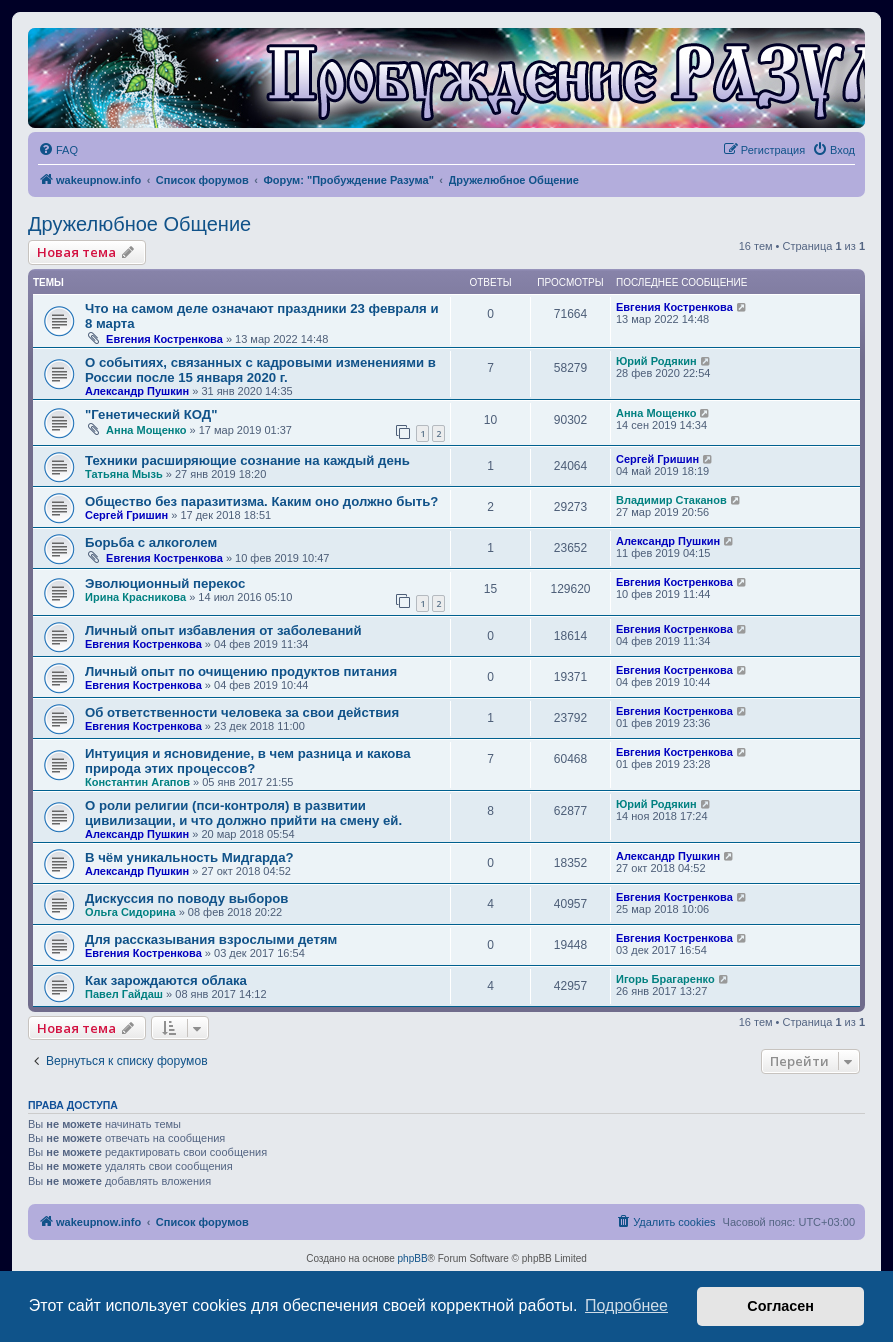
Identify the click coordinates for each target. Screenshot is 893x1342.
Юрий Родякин (656, 361)
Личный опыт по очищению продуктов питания (241, 671)
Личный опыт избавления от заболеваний (223, 630)
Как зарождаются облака (166, 980)
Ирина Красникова (135, 597)
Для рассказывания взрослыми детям (211, 939)
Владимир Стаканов (671, 500)
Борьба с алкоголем (151, 542)
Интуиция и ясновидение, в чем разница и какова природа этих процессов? (248, 761)
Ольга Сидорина (130, 912)
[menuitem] (58, 150)
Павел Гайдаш (124, 994)
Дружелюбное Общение (139, 224)
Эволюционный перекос (165, 583)
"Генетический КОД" (151, 414)
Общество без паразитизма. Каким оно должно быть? (261, 501)
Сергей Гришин (657, 459)
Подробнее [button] (626, 1305)
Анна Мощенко (146, 430)
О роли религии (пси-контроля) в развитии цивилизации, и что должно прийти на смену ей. (243, 813)
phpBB (413, 1258)
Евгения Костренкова (164, 339)
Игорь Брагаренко (665, 979)
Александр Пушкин (137, 391)
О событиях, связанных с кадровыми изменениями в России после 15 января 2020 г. (260, 370)
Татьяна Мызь (124, 474)
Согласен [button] (780, 1306)
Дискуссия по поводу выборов (186, 898)
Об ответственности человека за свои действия (242, 712)
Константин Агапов (137, 782)
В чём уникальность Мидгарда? (189, 857)
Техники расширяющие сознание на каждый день (247, 460)
